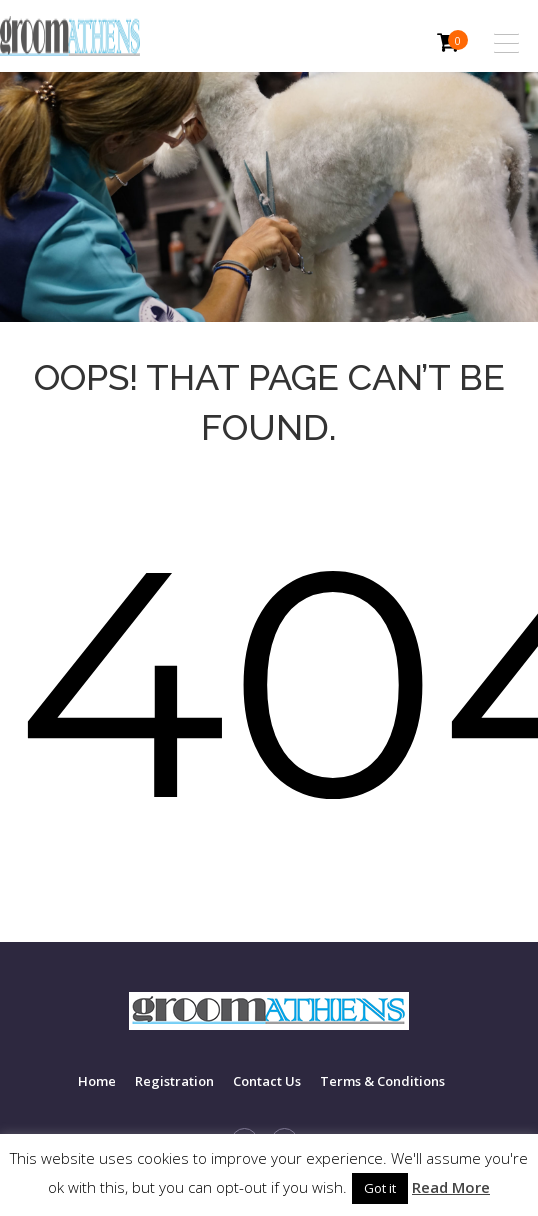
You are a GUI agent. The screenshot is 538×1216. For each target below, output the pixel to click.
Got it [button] (380, 1188)
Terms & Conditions (382, 1081)
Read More (451, 1187)
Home (97, 1081)
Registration (174, 1081)
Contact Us (267, 1081)
